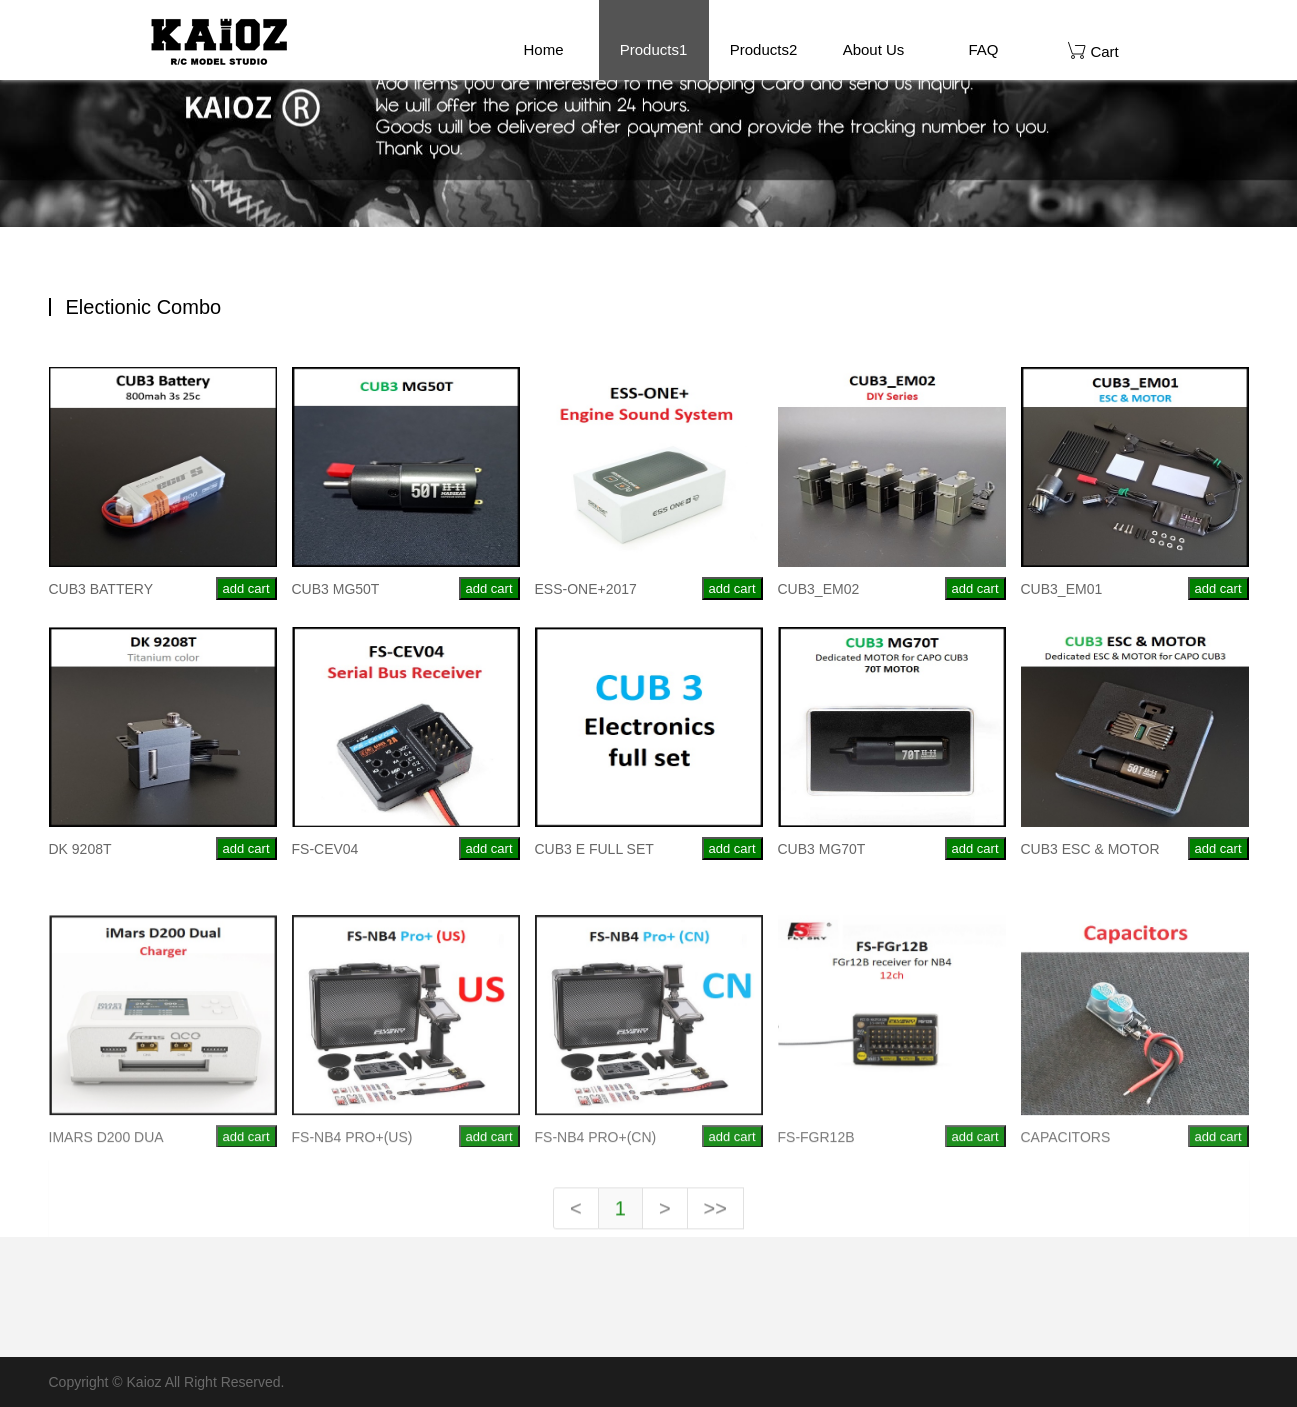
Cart (1093, 50)
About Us (874, 49)
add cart (246, 588)
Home (543, 49)
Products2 (764, 49)
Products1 (654, 49)
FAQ (983, 49)
